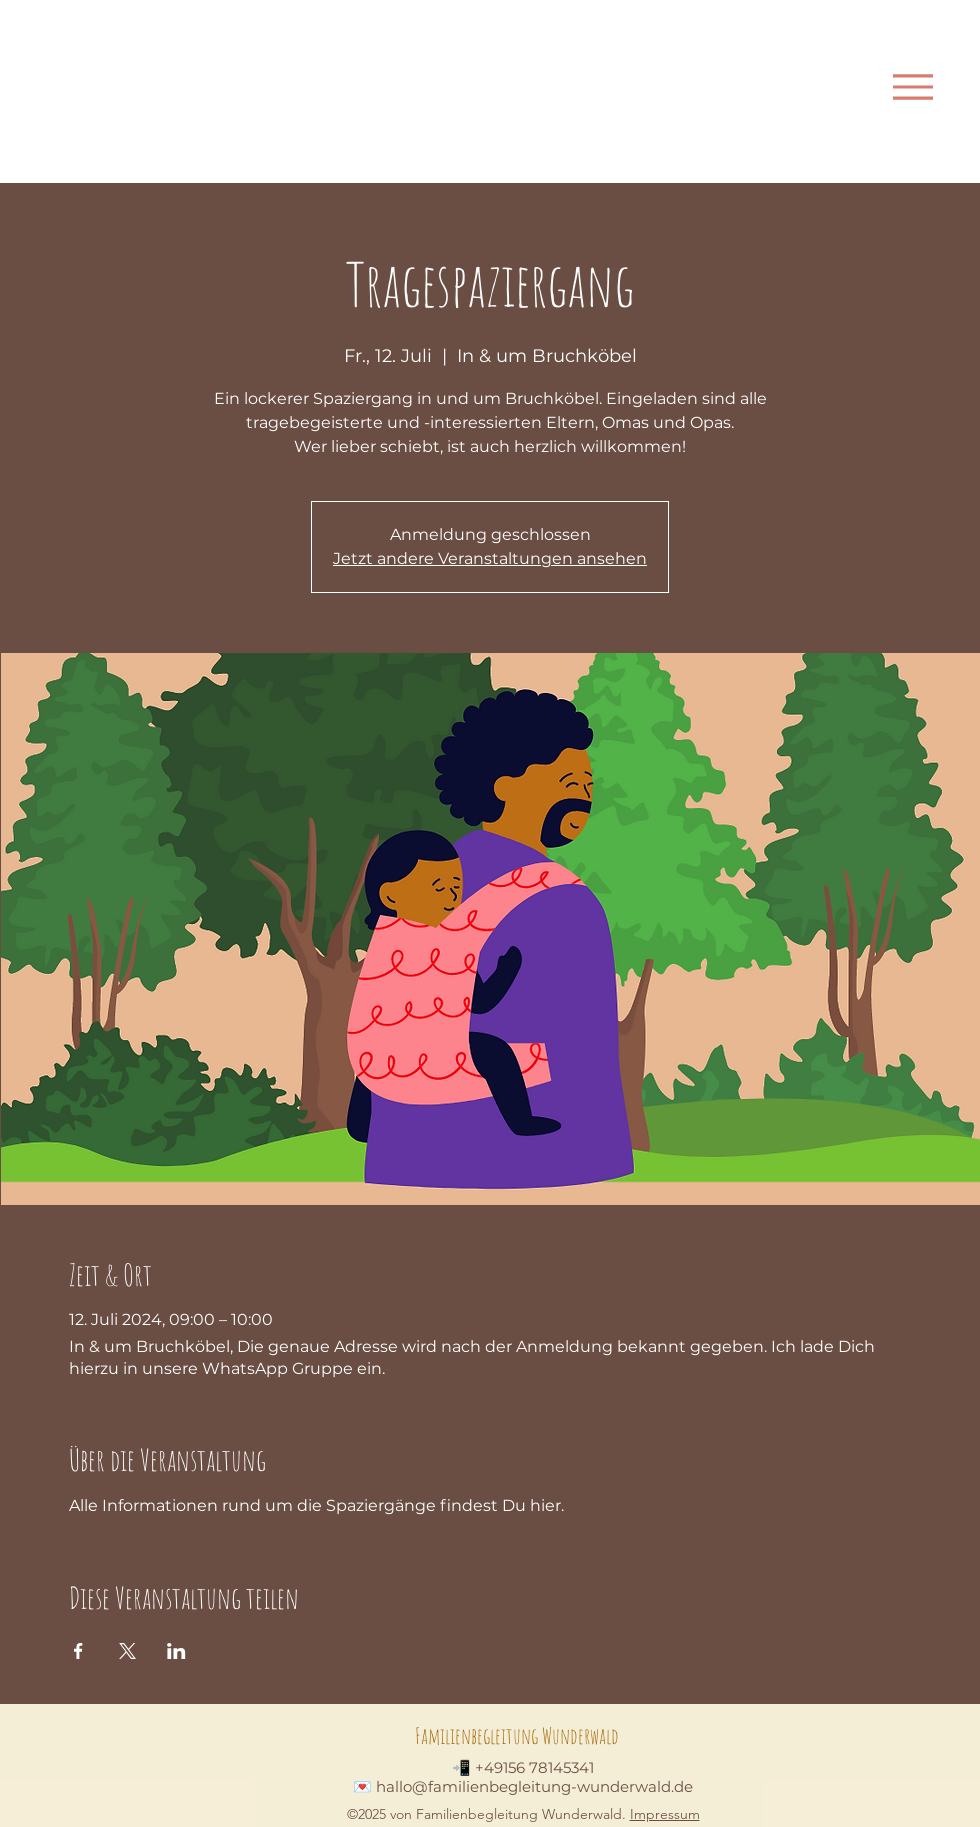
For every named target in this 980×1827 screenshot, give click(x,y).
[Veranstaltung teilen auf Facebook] (78, 1651)
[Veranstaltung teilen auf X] (127, 1651)
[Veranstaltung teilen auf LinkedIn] (176, 1651)
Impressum (665, 1814)
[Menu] (912, 86)
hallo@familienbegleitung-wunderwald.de (534, 1786)
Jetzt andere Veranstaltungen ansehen (490, 558)
